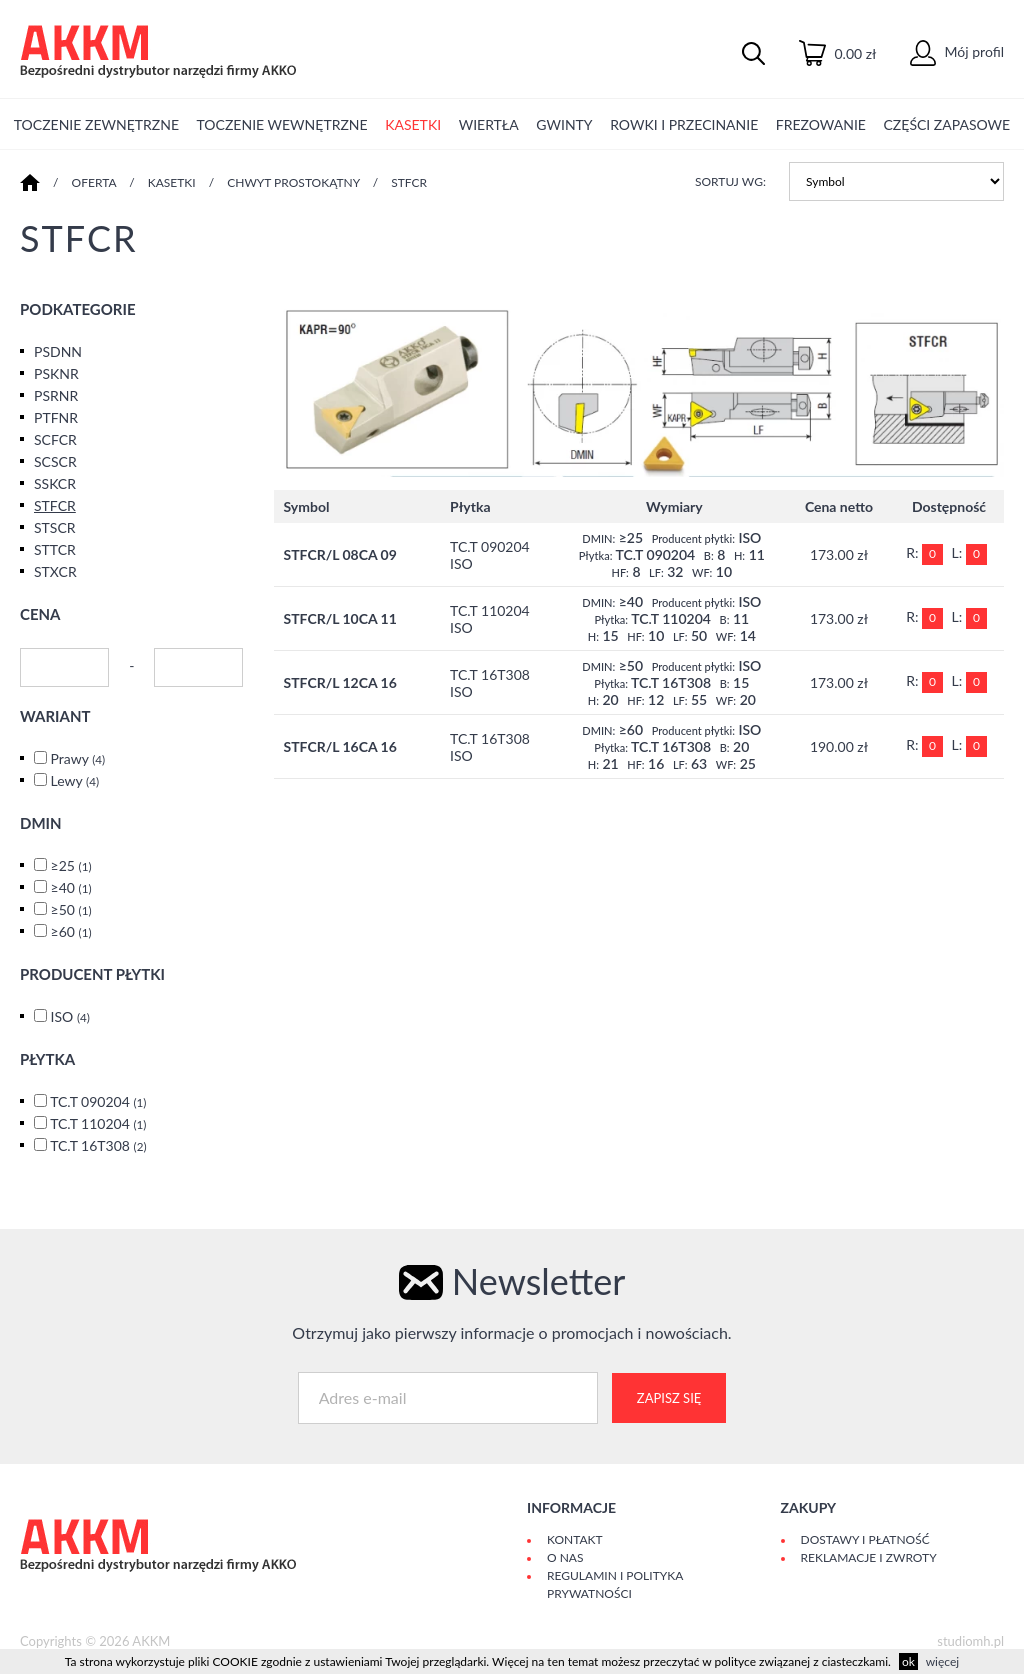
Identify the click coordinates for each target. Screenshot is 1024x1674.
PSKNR (56, 373)
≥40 (71, 887)
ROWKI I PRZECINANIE (684, 124)
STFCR (409, 182)
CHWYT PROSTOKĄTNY (293, 182)
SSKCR (55, 483)
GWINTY (564, 124)
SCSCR (55, 461)
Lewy (75, 780)
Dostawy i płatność (865, 1539)
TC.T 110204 (98, 1123)
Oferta (94, 182)
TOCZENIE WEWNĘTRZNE (282, 124)
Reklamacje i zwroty (869, 1557)
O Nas (565, 1557)
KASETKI (413, 124)
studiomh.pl (970, 1641)
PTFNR (56, 417)
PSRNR (56, 395)
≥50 (71, 909)
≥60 (71, 931)
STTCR (55, 549)
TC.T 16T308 (98, 1145)
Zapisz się (669, 1398)
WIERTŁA (489, 124)
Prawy (78, 758)
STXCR (55, 571)
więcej (942, 1661)
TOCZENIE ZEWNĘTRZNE (96, 124)
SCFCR (55, 439)
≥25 (71, 865)
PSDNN (58, 351)
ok (908, 1661)
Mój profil (957, 51)
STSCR (55, 527)
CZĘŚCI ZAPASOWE (947, 124)
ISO (70, 1016)
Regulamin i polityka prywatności (615, 1584)
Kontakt (575, 1539)
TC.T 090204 (98, 1101)
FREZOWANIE (821, 124)
